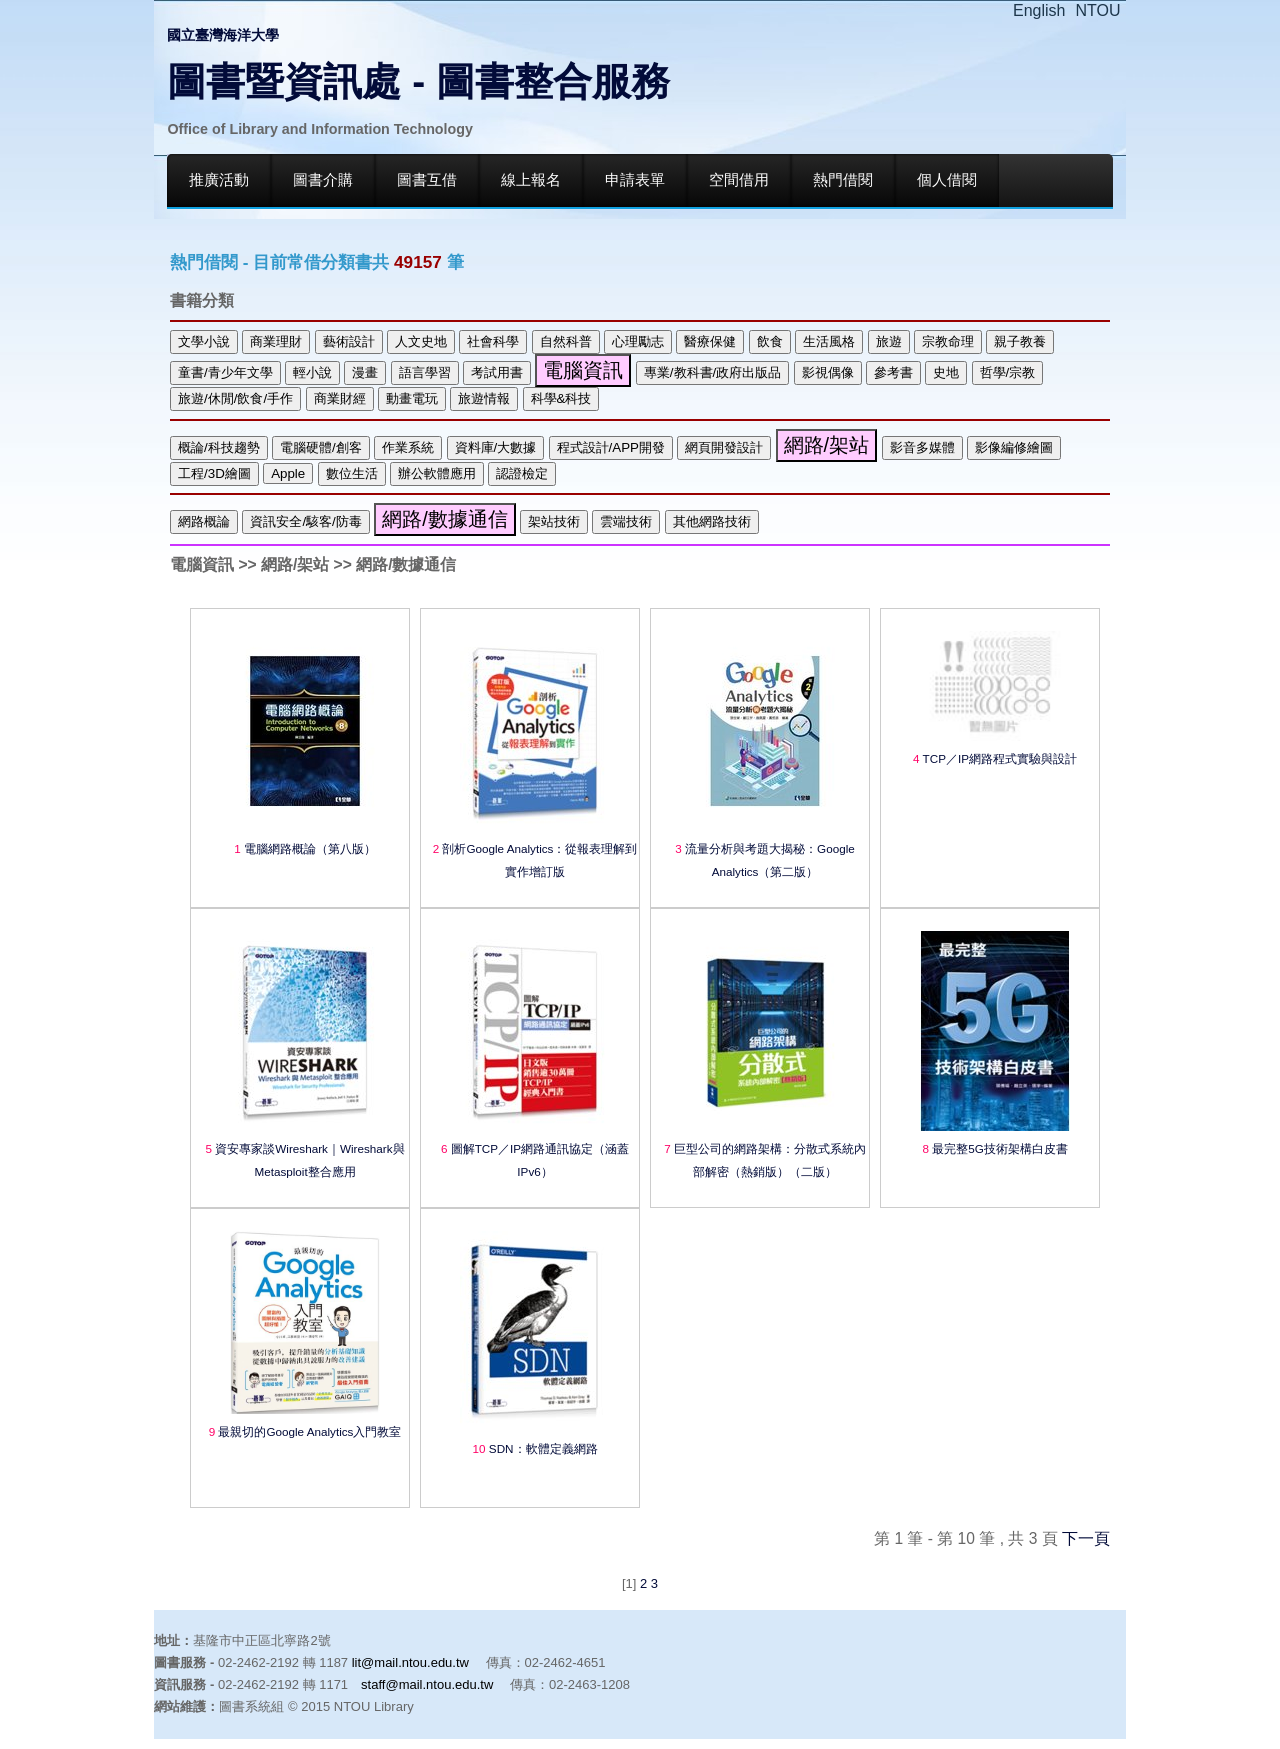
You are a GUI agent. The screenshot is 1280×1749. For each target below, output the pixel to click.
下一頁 (1086, 1538)
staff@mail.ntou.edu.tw (427, 1684)
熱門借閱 (843, 180)
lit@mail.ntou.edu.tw (410, 1662)
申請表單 (635, 180)
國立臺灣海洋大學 (223, 35)
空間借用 (739, 180)
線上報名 (531, 180)
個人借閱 (947, 180)
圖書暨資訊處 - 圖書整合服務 (418, 81)
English (1039, 10)
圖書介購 (323, 180)
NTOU (1098, 10)
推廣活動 (219, 180)
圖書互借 (427, 180)
